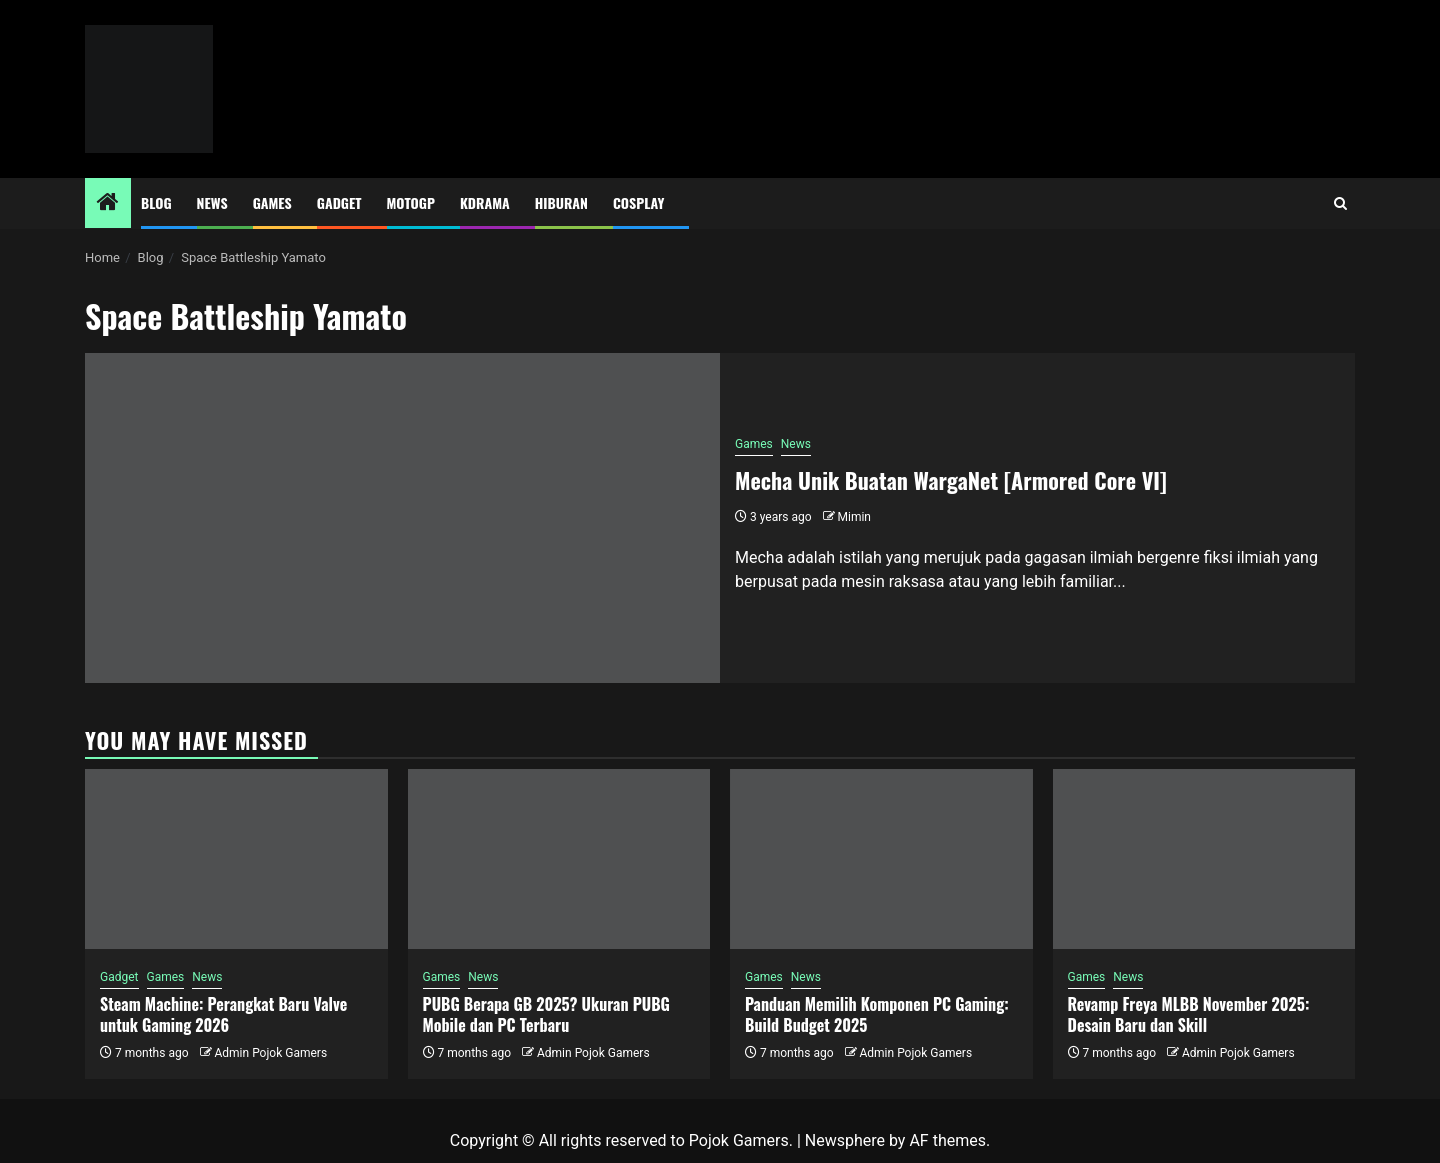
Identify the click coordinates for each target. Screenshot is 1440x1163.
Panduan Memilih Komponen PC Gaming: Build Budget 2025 (877, 1014)
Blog (156, 202)
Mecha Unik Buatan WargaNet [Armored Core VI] (951, 480)
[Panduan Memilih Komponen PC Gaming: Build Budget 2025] (881, 859)
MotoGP (411, 202)
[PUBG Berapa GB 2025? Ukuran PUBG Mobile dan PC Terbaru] (559, 859)
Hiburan (561, 202)
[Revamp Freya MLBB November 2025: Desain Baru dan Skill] (1204, 859)
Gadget (339, 202)
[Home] (108, 204)
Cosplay (638, 202)
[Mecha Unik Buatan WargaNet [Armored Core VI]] (402, 518)
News (212, 202)
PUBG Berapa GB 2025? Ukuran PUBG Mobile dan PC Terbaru (546, 1014)
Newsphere (845, 1140)
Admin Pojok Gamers (270, 1053)
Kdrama (485, 202)
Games (272, 202)
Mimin (854, 517)
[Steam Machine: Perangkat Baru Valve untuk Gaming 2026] (236, 859)
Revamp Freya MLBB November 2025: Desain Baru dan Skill (1189, 1014)
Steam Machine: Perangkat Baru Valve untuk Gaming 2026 (223, 1014)
